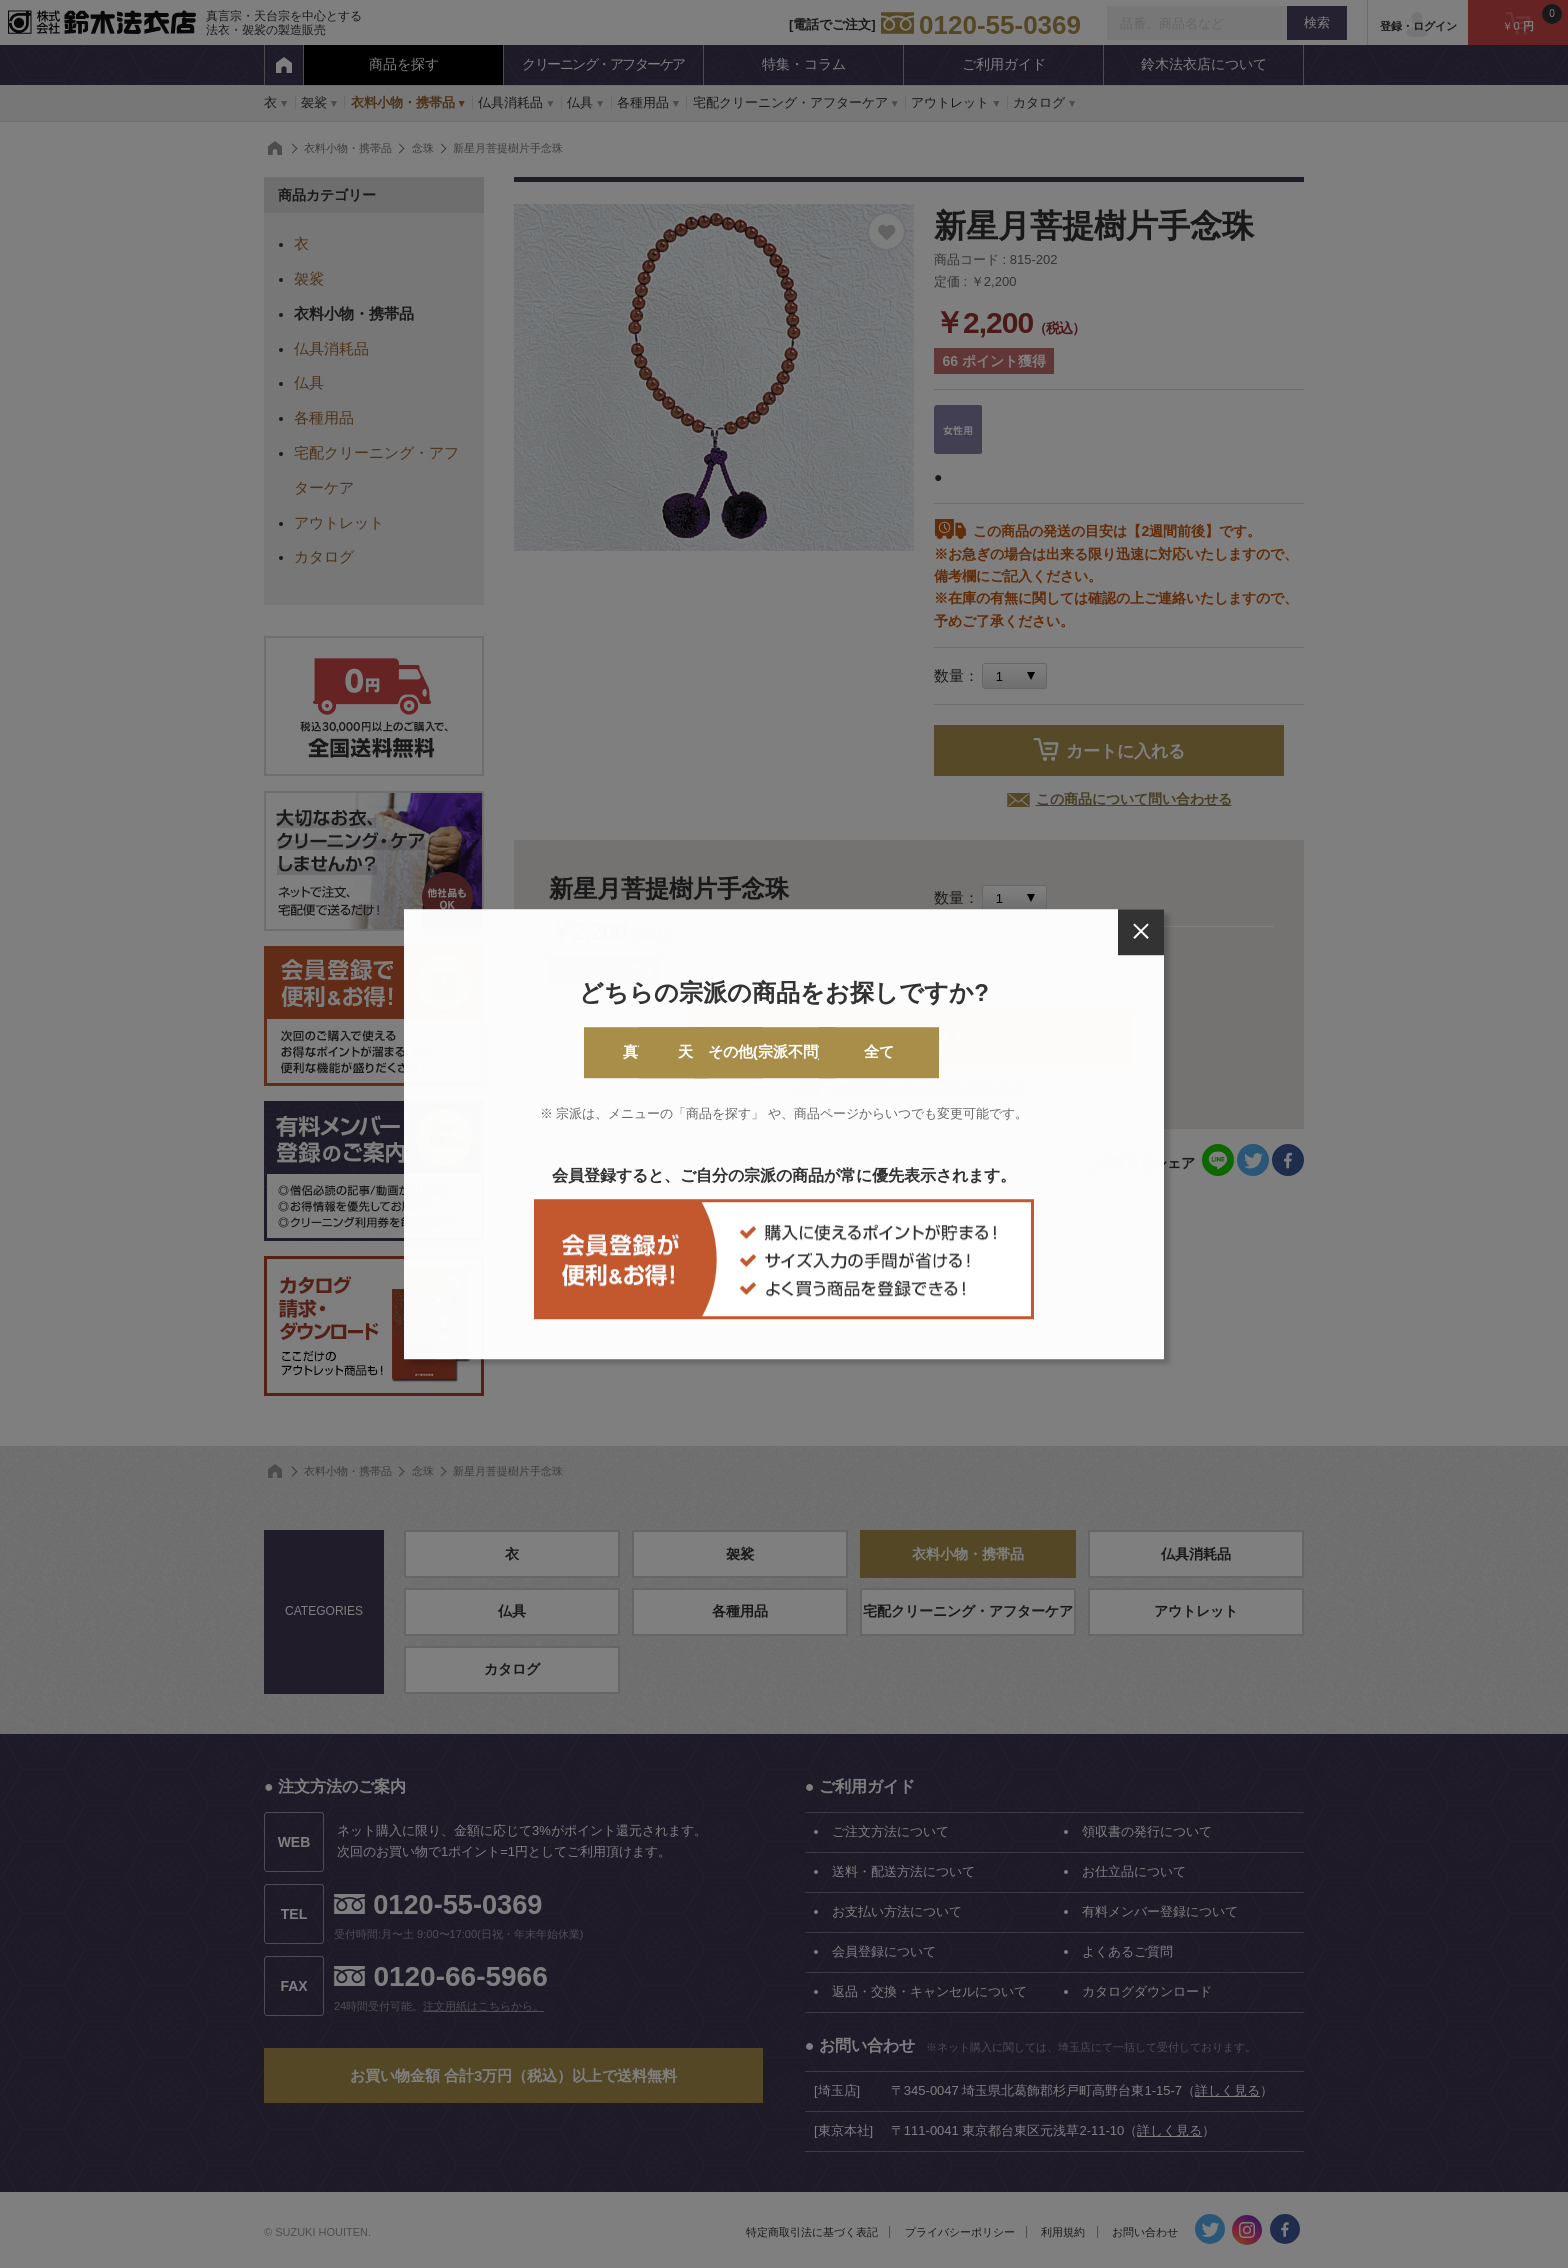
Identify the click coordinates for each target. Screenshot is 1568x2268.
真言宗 (541, 1052)
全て (1027, 1052)
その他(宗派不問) (865, 1052)
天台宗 (703, 1052)
